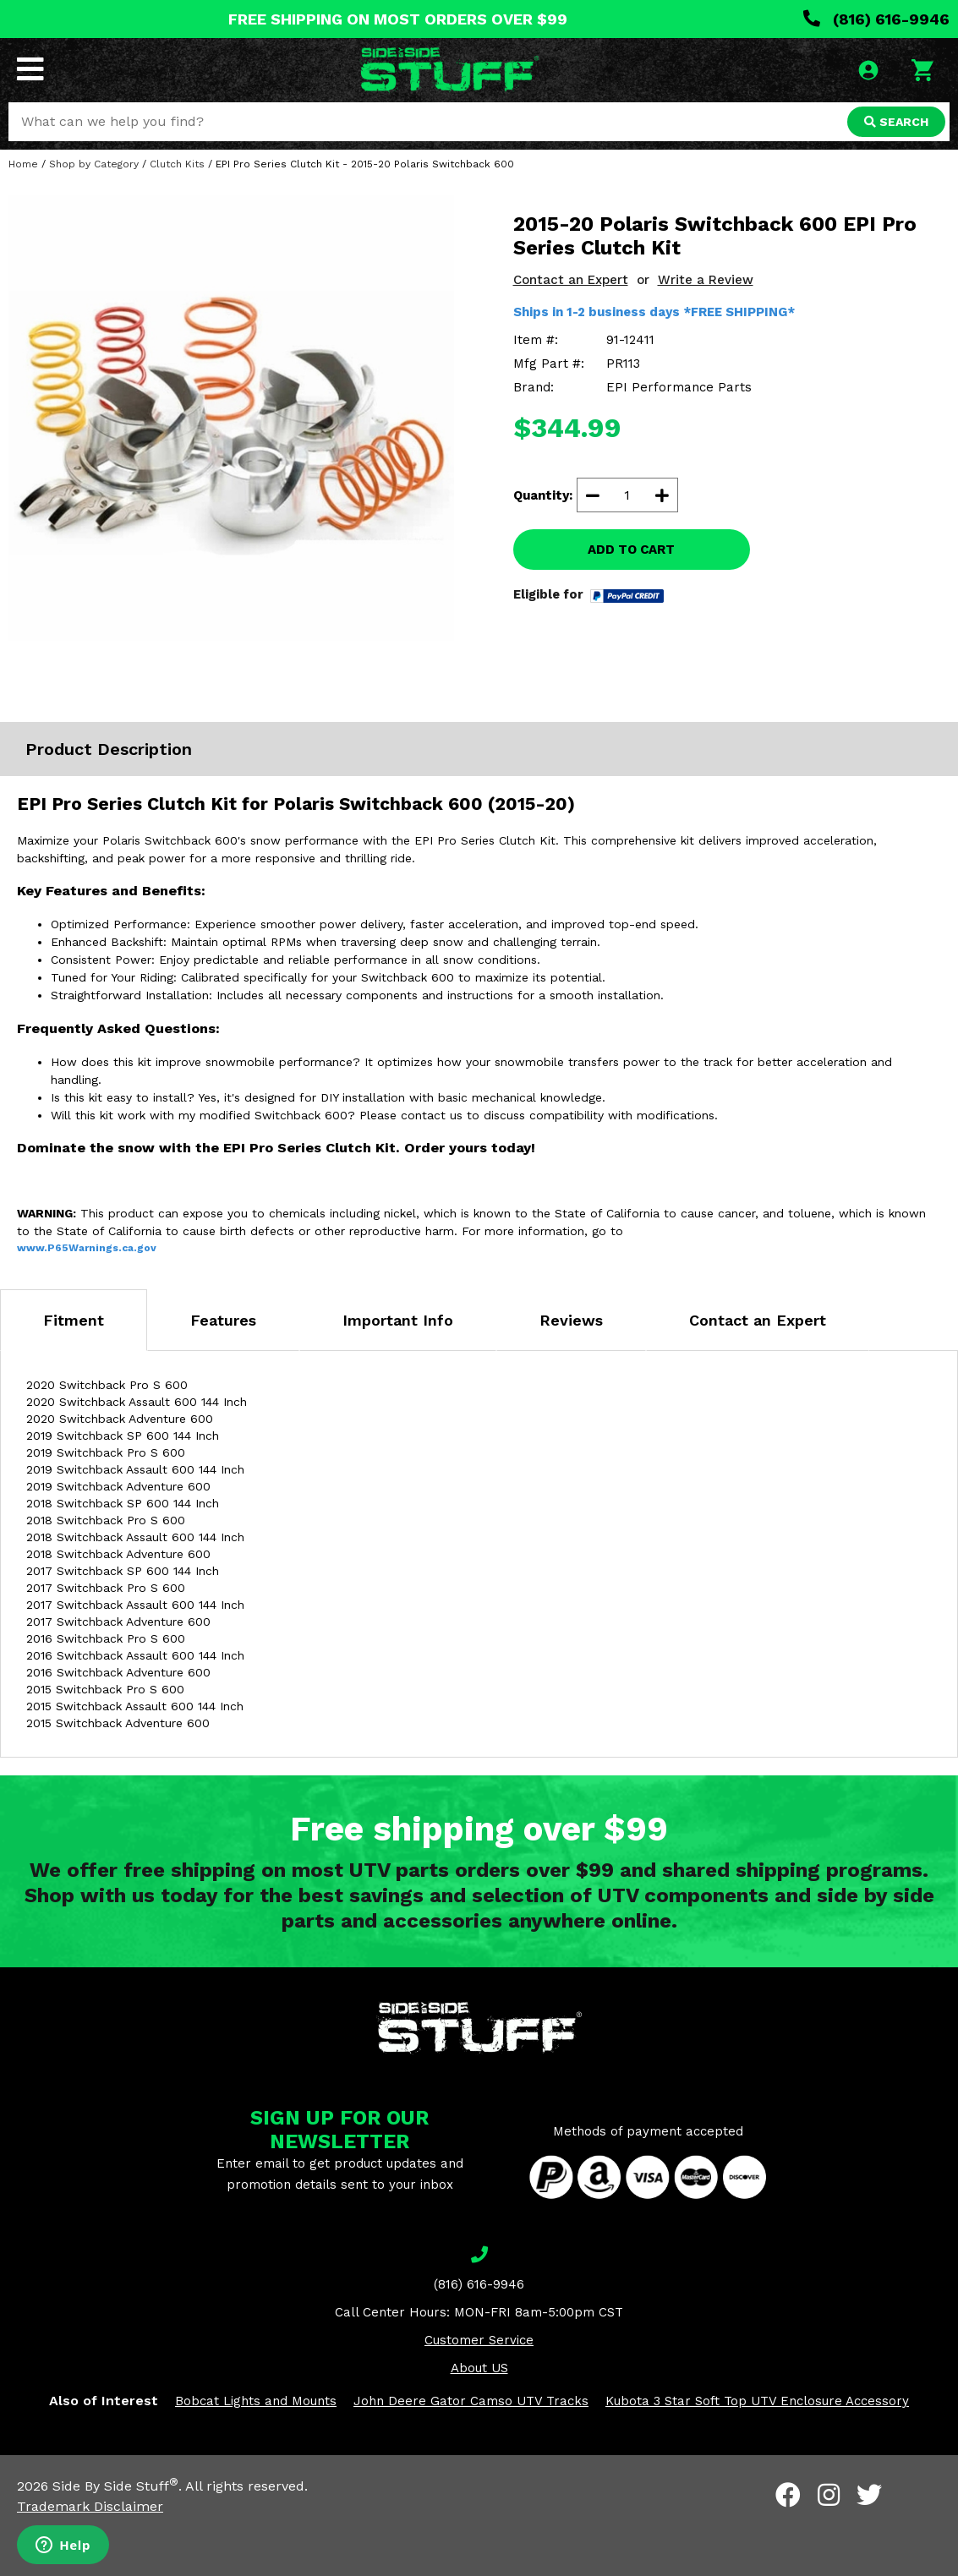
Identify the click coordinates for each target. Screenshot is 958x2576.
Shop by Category (94, 164)
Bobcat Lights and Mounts (256, 2401)
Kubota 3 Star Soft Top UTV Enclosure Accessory (757, 2401)
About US (479, 2368)
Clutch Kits (177, 164)
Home (23, 164)
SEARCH (896, 122)
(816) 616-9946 (876, 19)
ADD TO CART (631, 549)
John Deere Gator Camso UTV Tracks (470, 2401)
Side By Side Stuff (115, 2486)
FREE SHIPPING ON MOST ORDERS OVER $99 (397, 19)
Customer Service (479, 2340)
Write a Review (705, 279)
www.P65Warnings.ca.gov (86, 1248)
